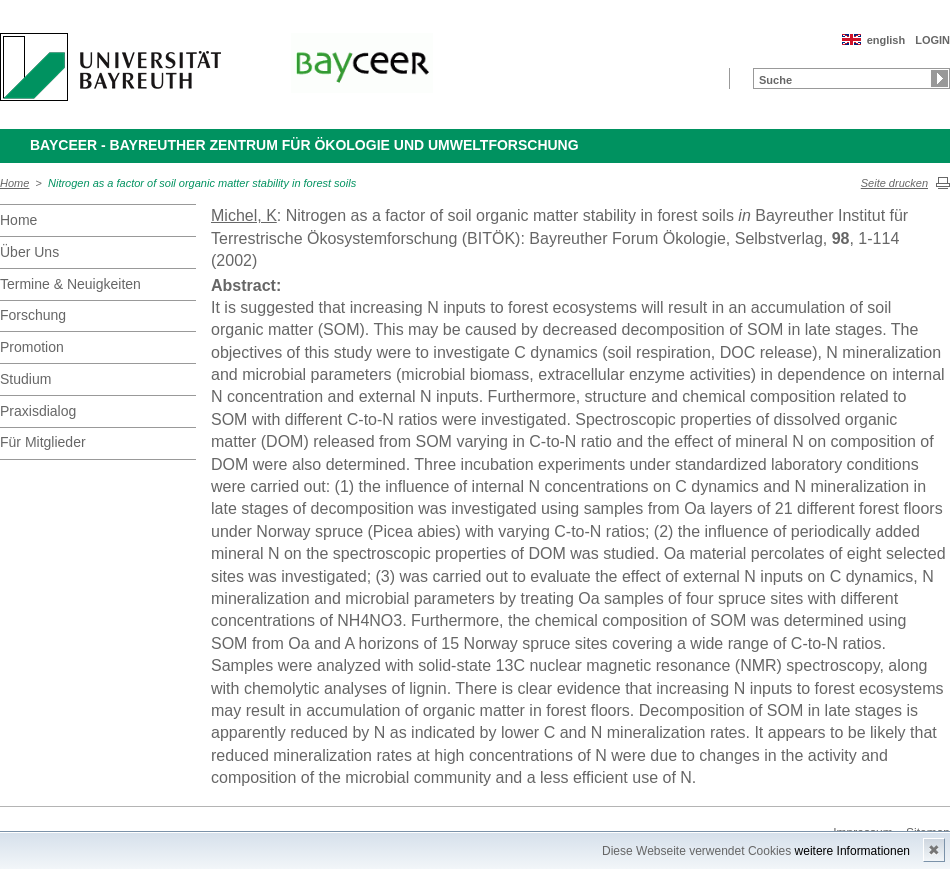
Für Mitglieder (43, 442)
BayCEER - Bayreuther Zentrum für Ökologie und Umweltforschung (304, 145)
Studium (25, 379)
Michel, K (244, 215)
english (886, 40)
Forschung (33, 315)
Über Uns (29, 252)
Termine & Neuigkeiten (70, 284)
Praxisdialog (38, 411)
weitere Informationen (852, 851)
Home (14, 183)
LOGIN (932, 40)
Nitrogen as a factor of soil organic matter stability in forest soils (202, 183)
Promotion (32, 347)
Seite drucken (894, 183)
